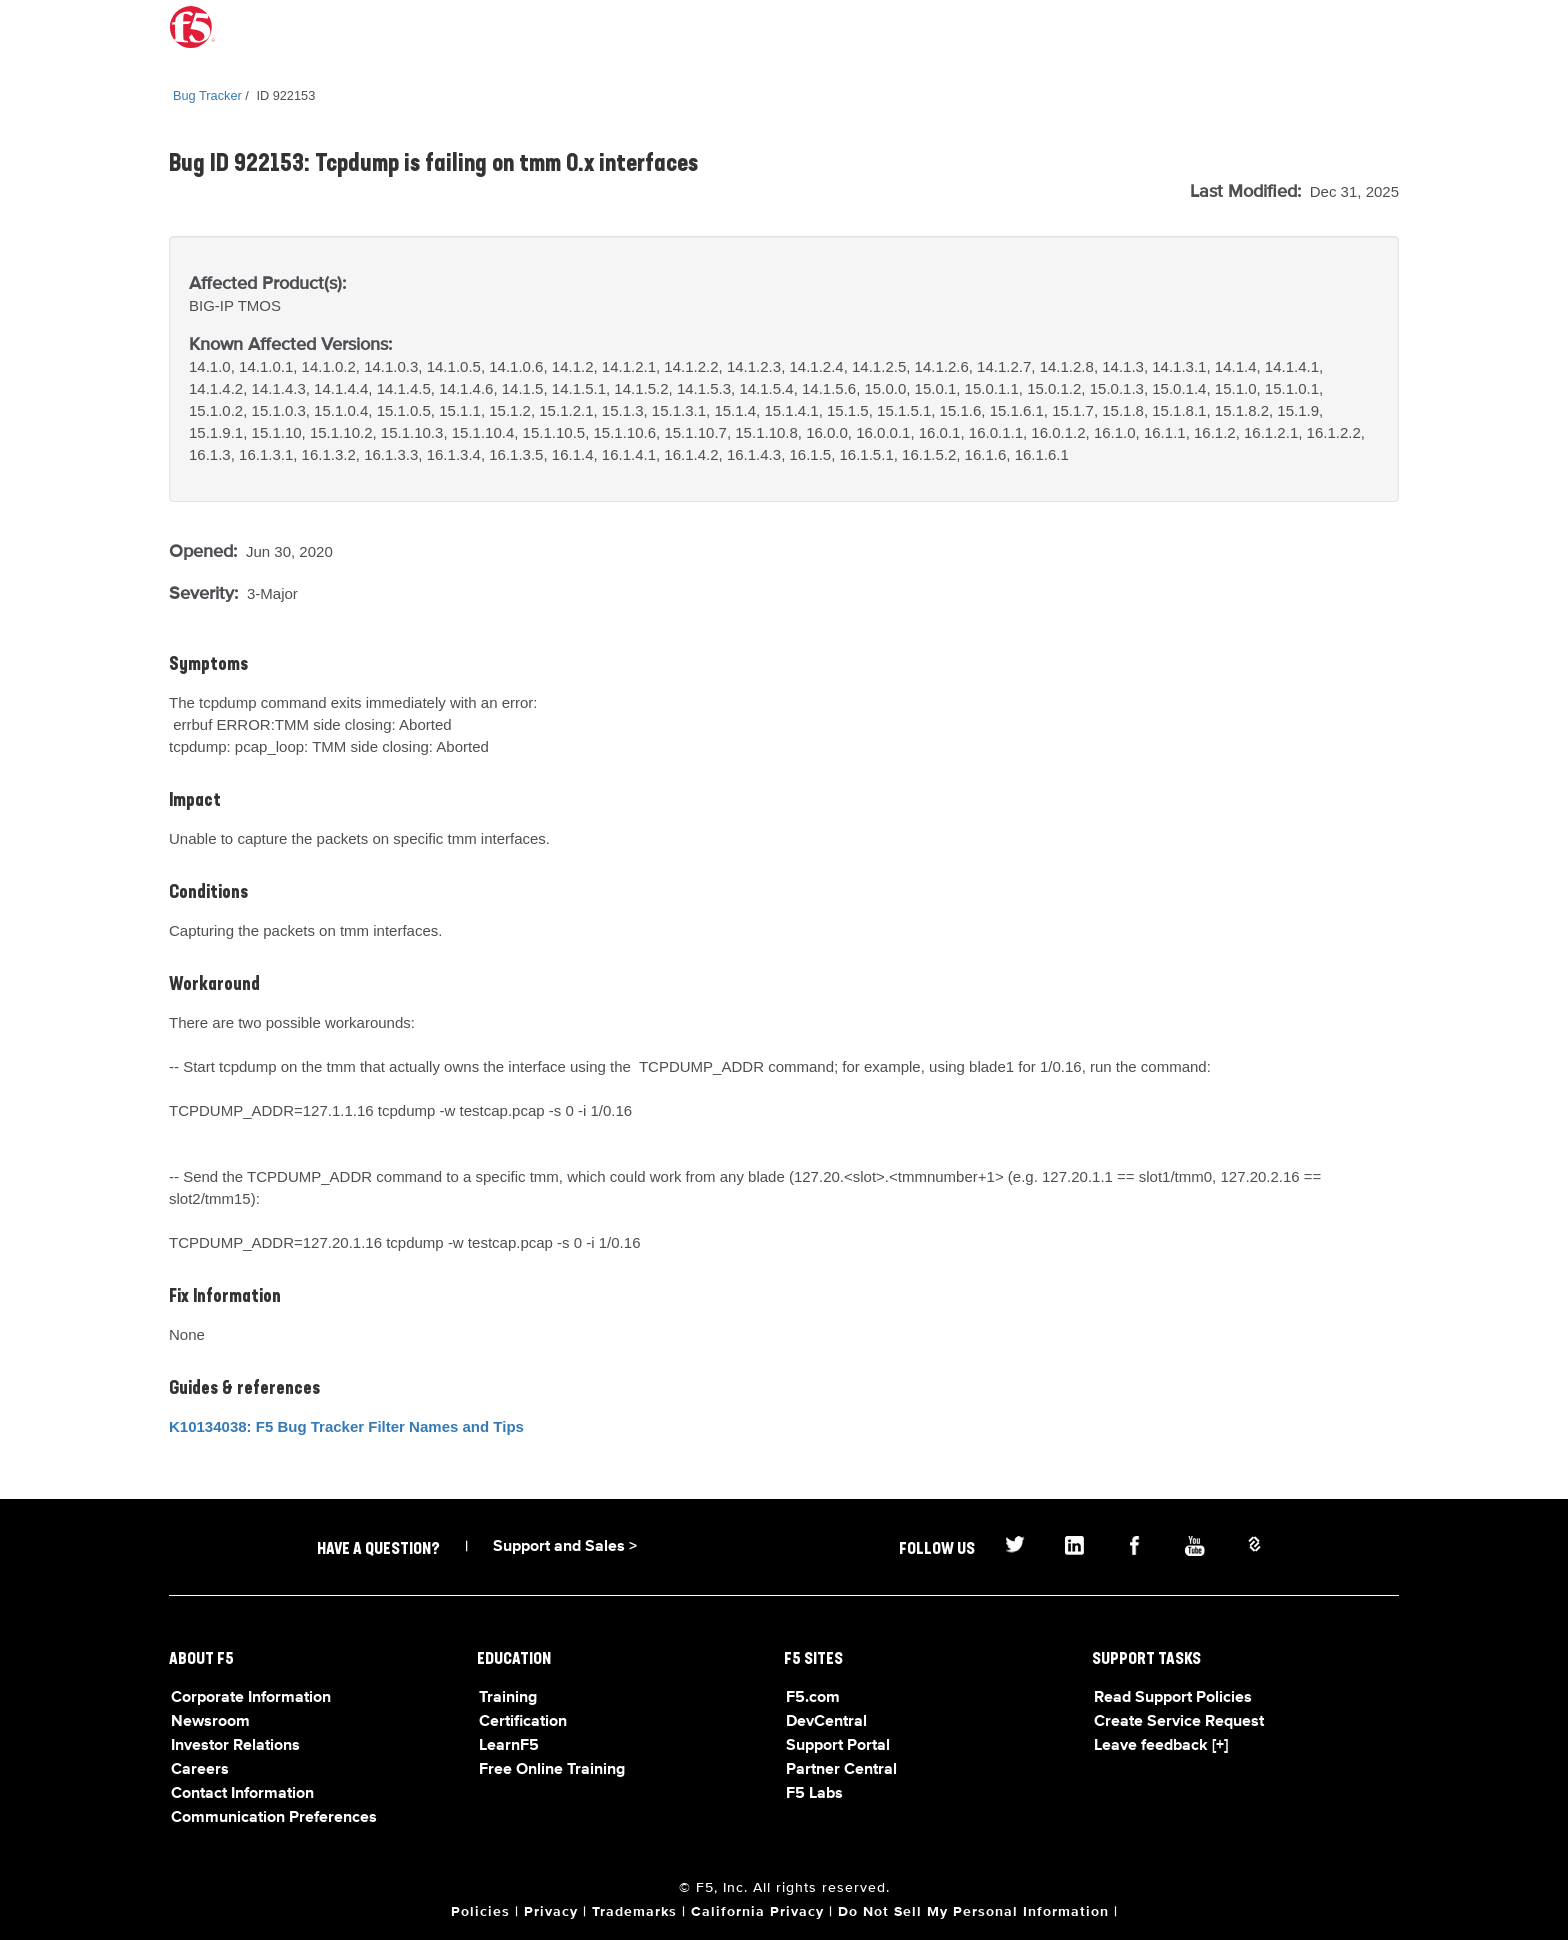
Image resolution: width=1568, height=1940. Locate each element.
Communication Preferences (274, 1818)
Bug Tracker (207, 95)
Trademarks (634, 1912)
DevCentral (826, 1722)
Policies (480, 1912)
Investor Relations (235, 1746)
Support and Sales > (565, 1547)
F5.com (813, 1698)
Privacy (551, 1912)
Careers (200, 1770)
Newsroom (210, 1722)
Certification (523, 1722)
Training (508, 1698)
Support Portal (838, 1746)
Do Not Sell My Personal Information (973, 1912)
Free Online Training (552, 1770)
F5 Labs (814, 1794)
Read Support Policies (1173, 1698)
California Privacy (757, 1912)
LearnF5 (509, 1746)
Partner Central (841, 1770)
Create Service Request (1179, 1722)
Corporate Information (251, 1698)
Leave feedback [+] (1161, 1746)
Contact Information (242, 1794)
